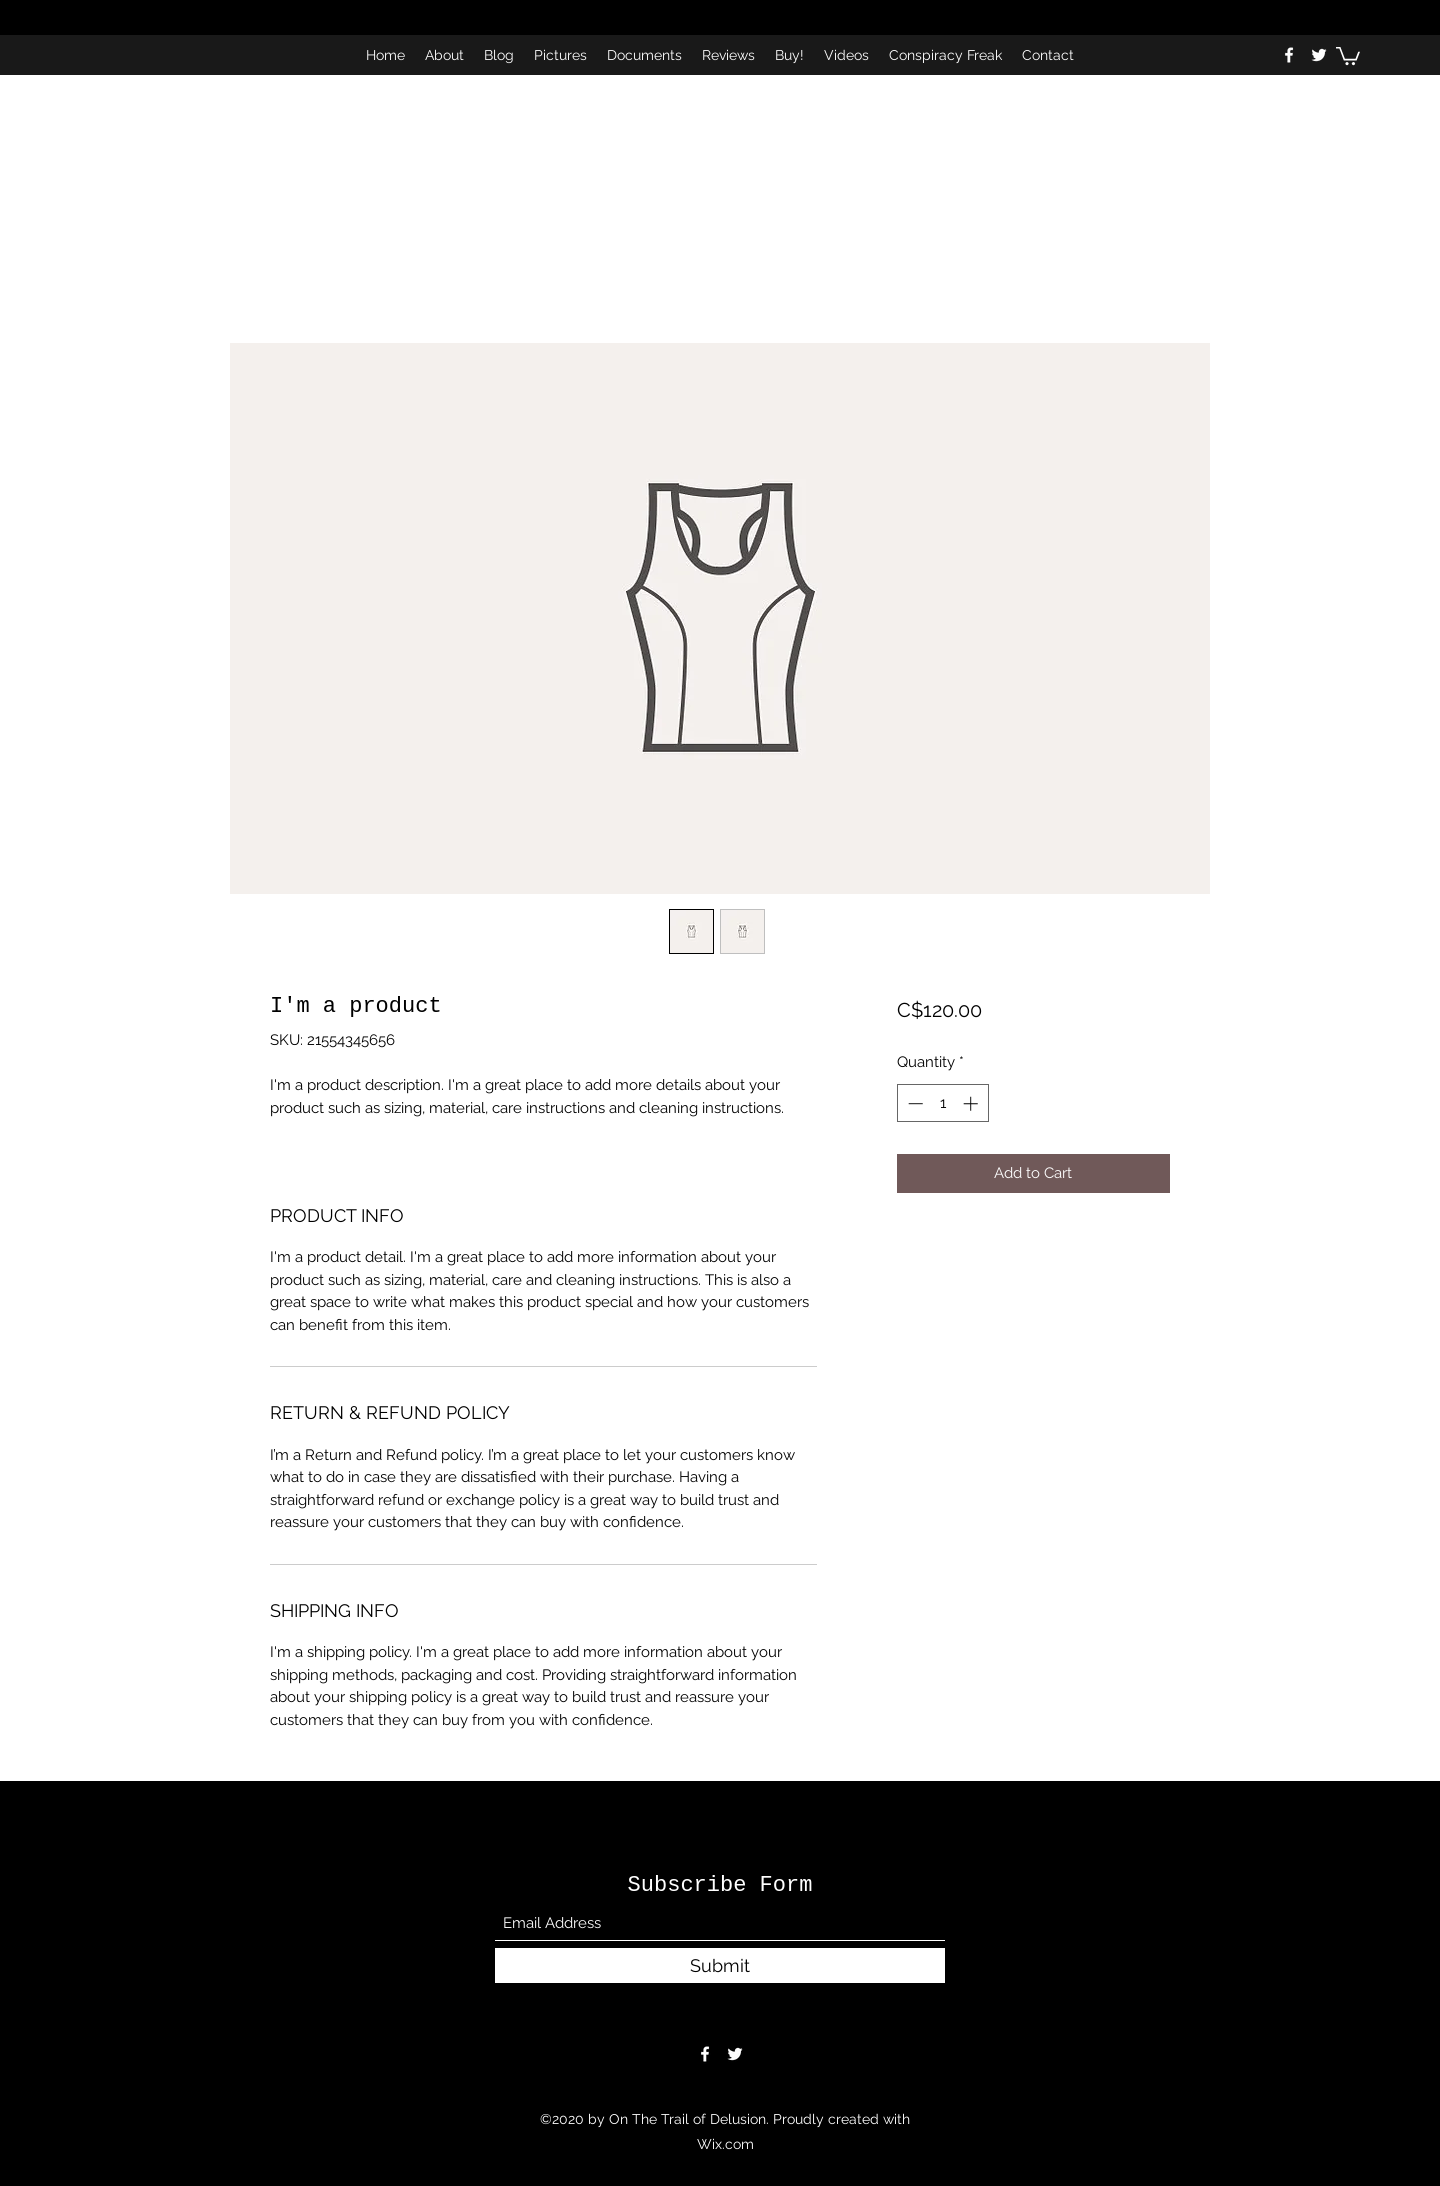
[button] (1348, 55)
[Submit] (720, 1965)
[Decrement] (913, 1103)
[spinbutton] (942, 1103)
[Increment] (972, 1103)
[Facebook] (1289, 55)
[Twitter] (1319, 55)
